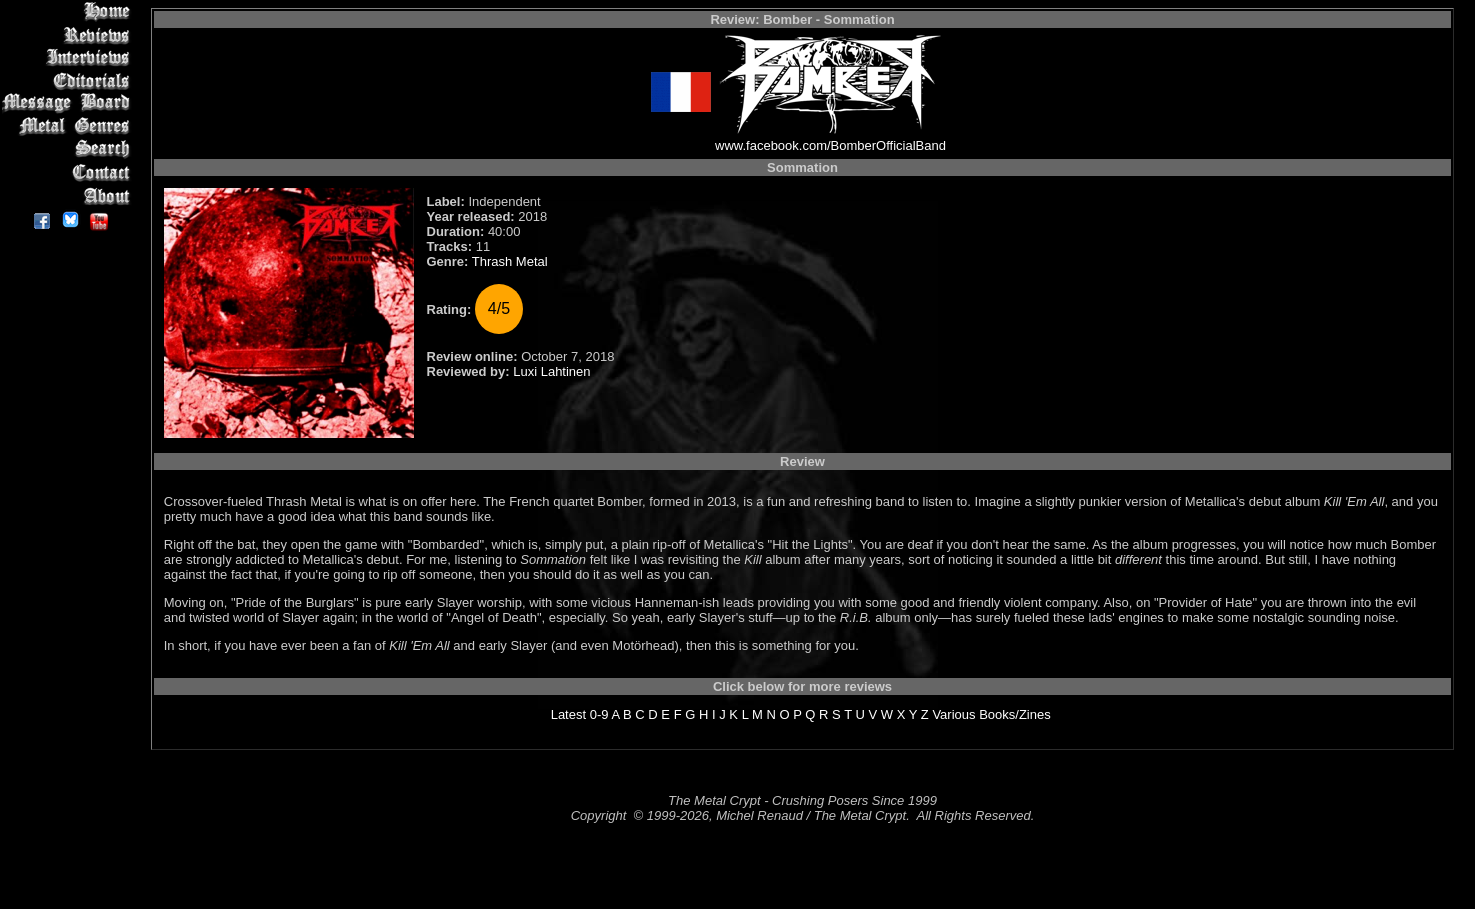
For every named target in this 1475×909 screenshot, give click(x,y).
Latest (568, 714)
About (69, 195)
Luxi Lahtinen (551, 371)
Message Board (69, 103)
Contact (69, 172)
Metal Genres (69, 126)
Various (953, 714)
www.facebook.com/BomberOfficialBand (830, 145)
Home (69, 11)
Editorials (69, 80)
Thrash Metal (510, 261)
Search (69, 149)
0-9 (599, 714)
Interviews (69, 57)
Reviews (69, 34)
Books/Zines (1015, 714)
